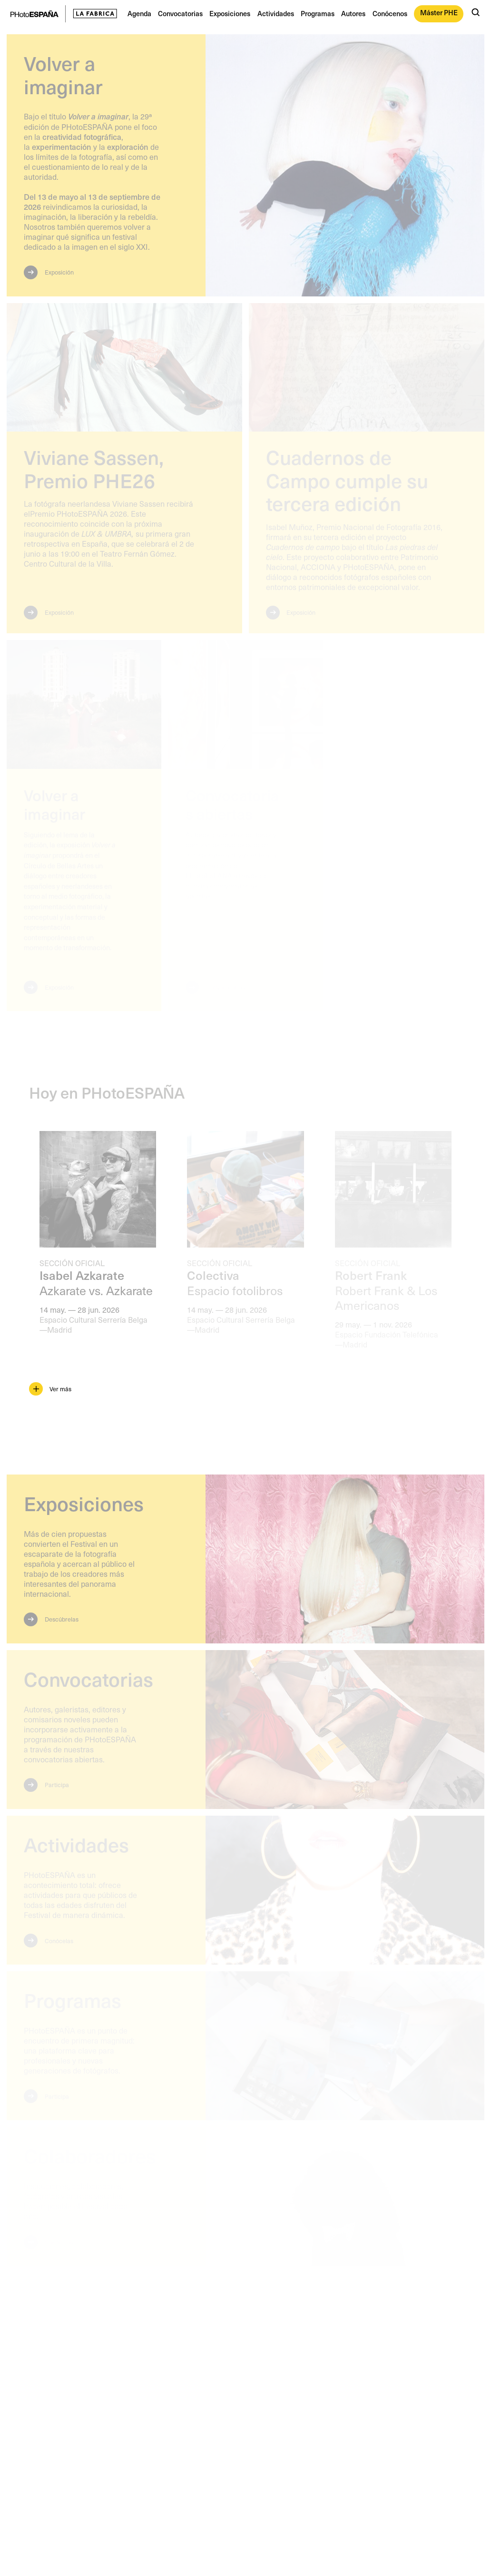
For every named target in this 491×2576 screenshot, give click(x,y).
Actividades (275, 13)
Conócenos (390, 13)
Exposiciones (229, 13)
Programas (317, 13)
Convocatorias (180, 13)
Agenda (139, 13)
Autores (353, 13)
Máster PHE (439, 12)
